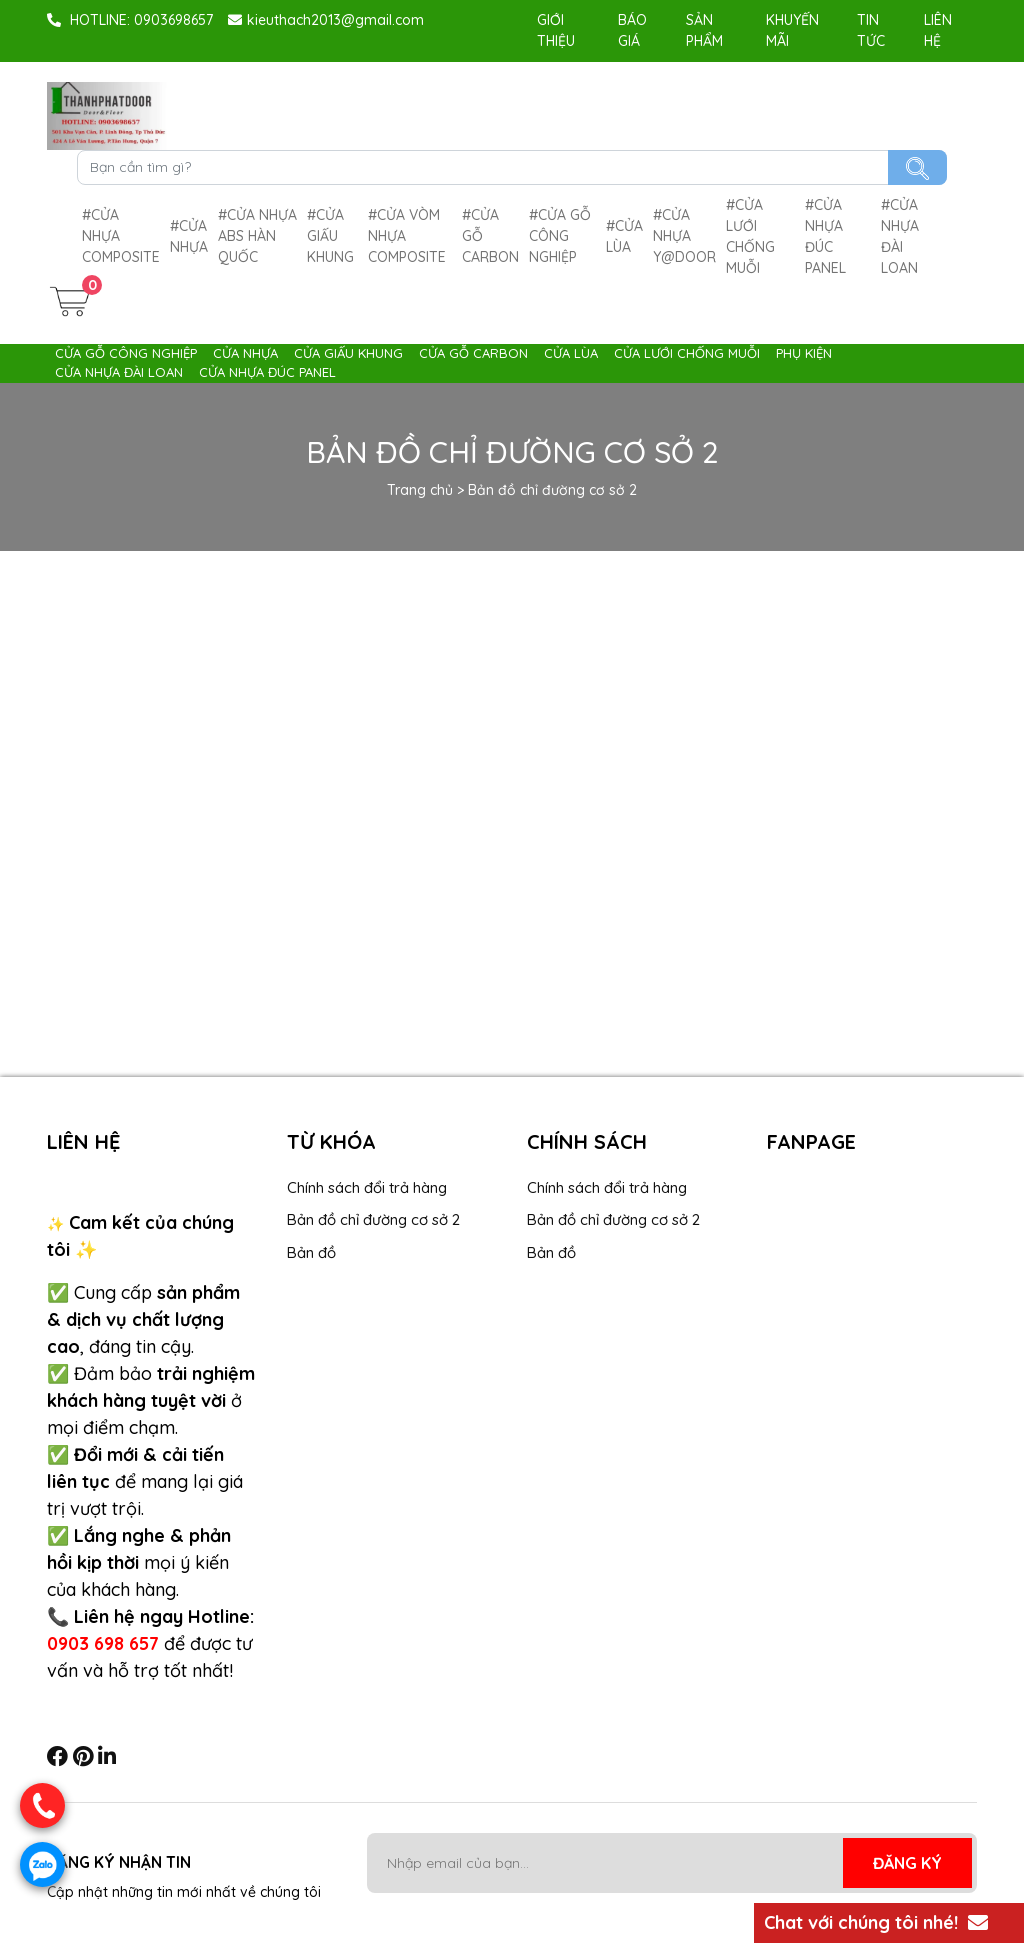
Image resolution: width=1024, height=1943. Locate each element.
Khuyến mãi (792, 30)
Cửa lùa (624, 236)
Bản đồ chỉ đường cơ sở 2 (373, 1219)
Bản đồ (311, 1252)
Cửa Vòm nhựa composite (407, 236)
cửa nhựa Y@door (684, 236)
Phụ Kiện (804, 353)
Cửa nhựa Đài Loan (900, 236)
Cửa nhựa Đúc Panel (825, 236)
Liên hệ (938, 30)
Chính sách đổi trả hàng (367, 1187)
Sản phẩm (704, 30)
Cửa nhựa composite (121, 236)
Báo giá (632, 30)
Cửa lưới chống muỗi (750, 236)
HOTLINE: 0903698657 (130, 20)
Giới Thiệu (556, 30)
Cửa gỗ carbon (490, 236)
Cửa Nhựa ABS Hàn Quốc (257, 236)
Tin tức (871, 30)
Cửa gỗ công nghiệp (560, 236)
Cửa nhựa (189, 236)
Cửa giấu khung (330, 236)
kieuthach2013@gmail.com (326, 20)
